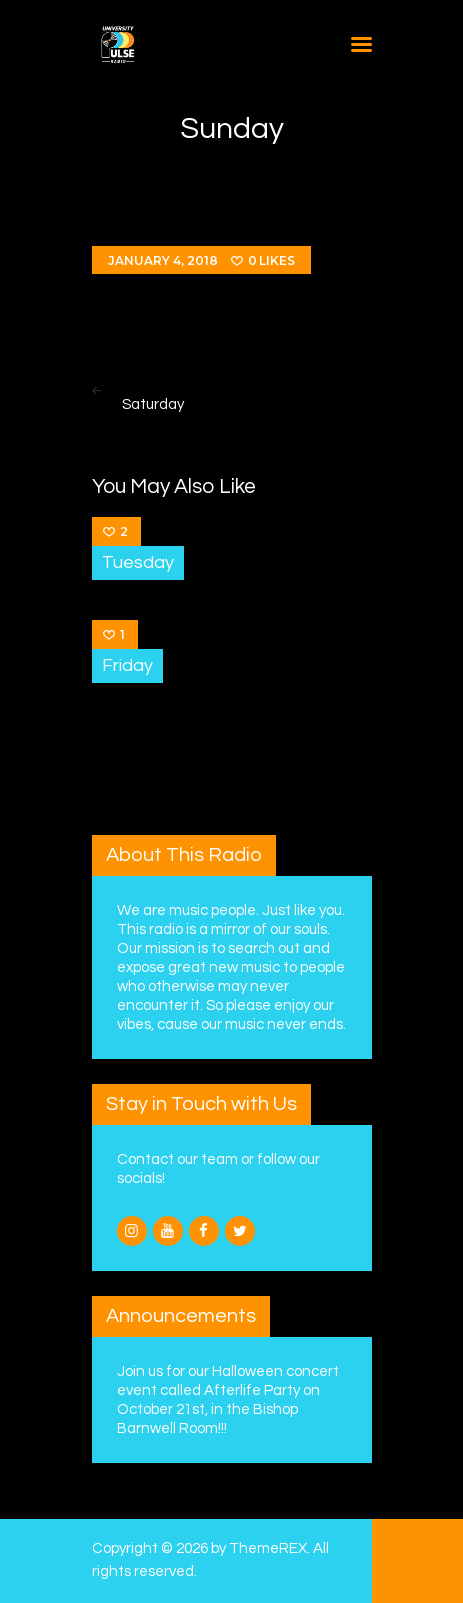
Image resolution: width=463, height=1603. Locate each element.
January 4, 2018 (163, 260)
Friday (127, 665)
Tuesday (138, 562)
